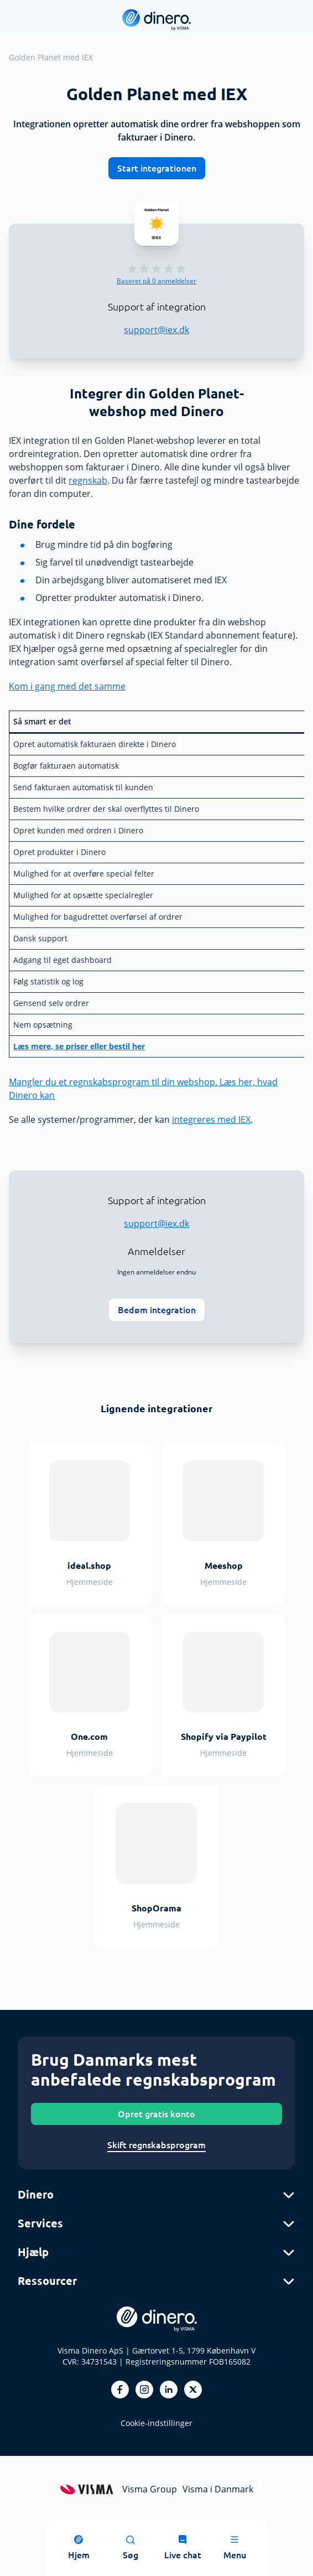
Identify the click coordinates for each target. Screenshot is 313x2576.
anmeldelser (156, 281)
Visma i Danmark (217, 2489)
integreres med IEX (211, 1119)
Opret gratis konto (156, 2114)
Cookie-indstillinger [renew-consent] (156, 2423)
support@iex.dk (156, 330)
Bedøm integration (157, 1310)
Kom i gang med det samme (67, 686)
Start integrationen (156, 168)
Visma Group (149, 2489)
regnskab (88, 480)
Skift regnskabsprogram (156, 2145)
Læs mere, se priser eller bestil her (79, 1046)
